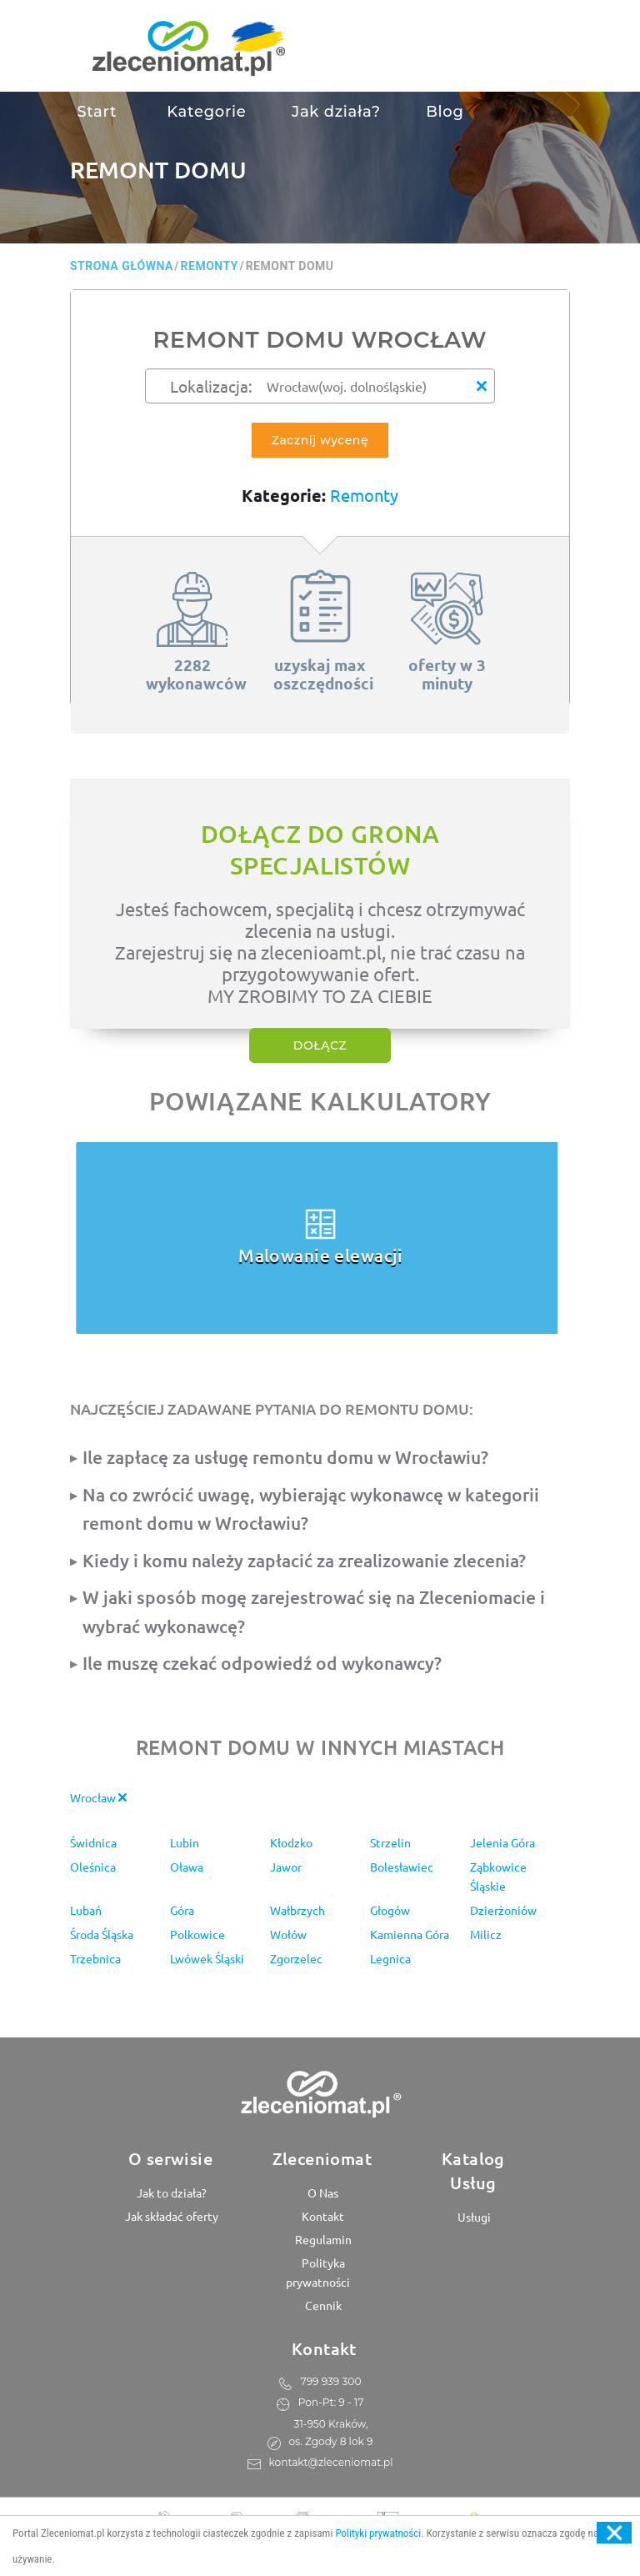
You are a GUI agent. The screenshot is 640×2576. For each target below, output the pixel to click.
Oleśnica (93, 1866)
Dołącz (320, 1045)
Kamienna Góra (409, 1934)
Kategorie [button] (204, 112)
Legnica (390, 1958)
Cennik (322, 2305)
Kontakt (321, 2215)
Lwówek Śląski (207, 1958)
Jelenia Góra (502, 1842)
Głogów (390, 1909)
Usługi (473, 2216)
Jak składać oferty (170, 2215)
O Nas (321, 2192)
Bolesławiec (401, 1866)
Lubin (184, 1842)
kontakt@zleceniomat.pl (331, 2462)
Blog (444, 112)
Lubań (86, 1909)
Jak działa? (336, 112)
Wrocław (98, 1797)
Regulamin (322, 2239)
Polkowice (197, 1934)
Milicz (486, 1934)
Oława (186, 1866)
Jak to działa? (170, 2192)
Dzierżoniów (503, 1909)
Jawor (286, 1866)
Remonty (364, 494)
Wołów (288, 1934)
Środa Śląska (101, 1934)
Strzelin (390, 1842)
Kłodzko (291, 1842)
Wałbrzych (297, 1909)
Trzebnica (95, 1958)
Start (97, 112)
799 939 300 (331, 2381)
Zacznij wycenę (320, 440)
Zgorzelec (296, 1958)
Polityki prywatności (378, 2533)
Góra (182, 1909)
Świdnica (93, 1842)
